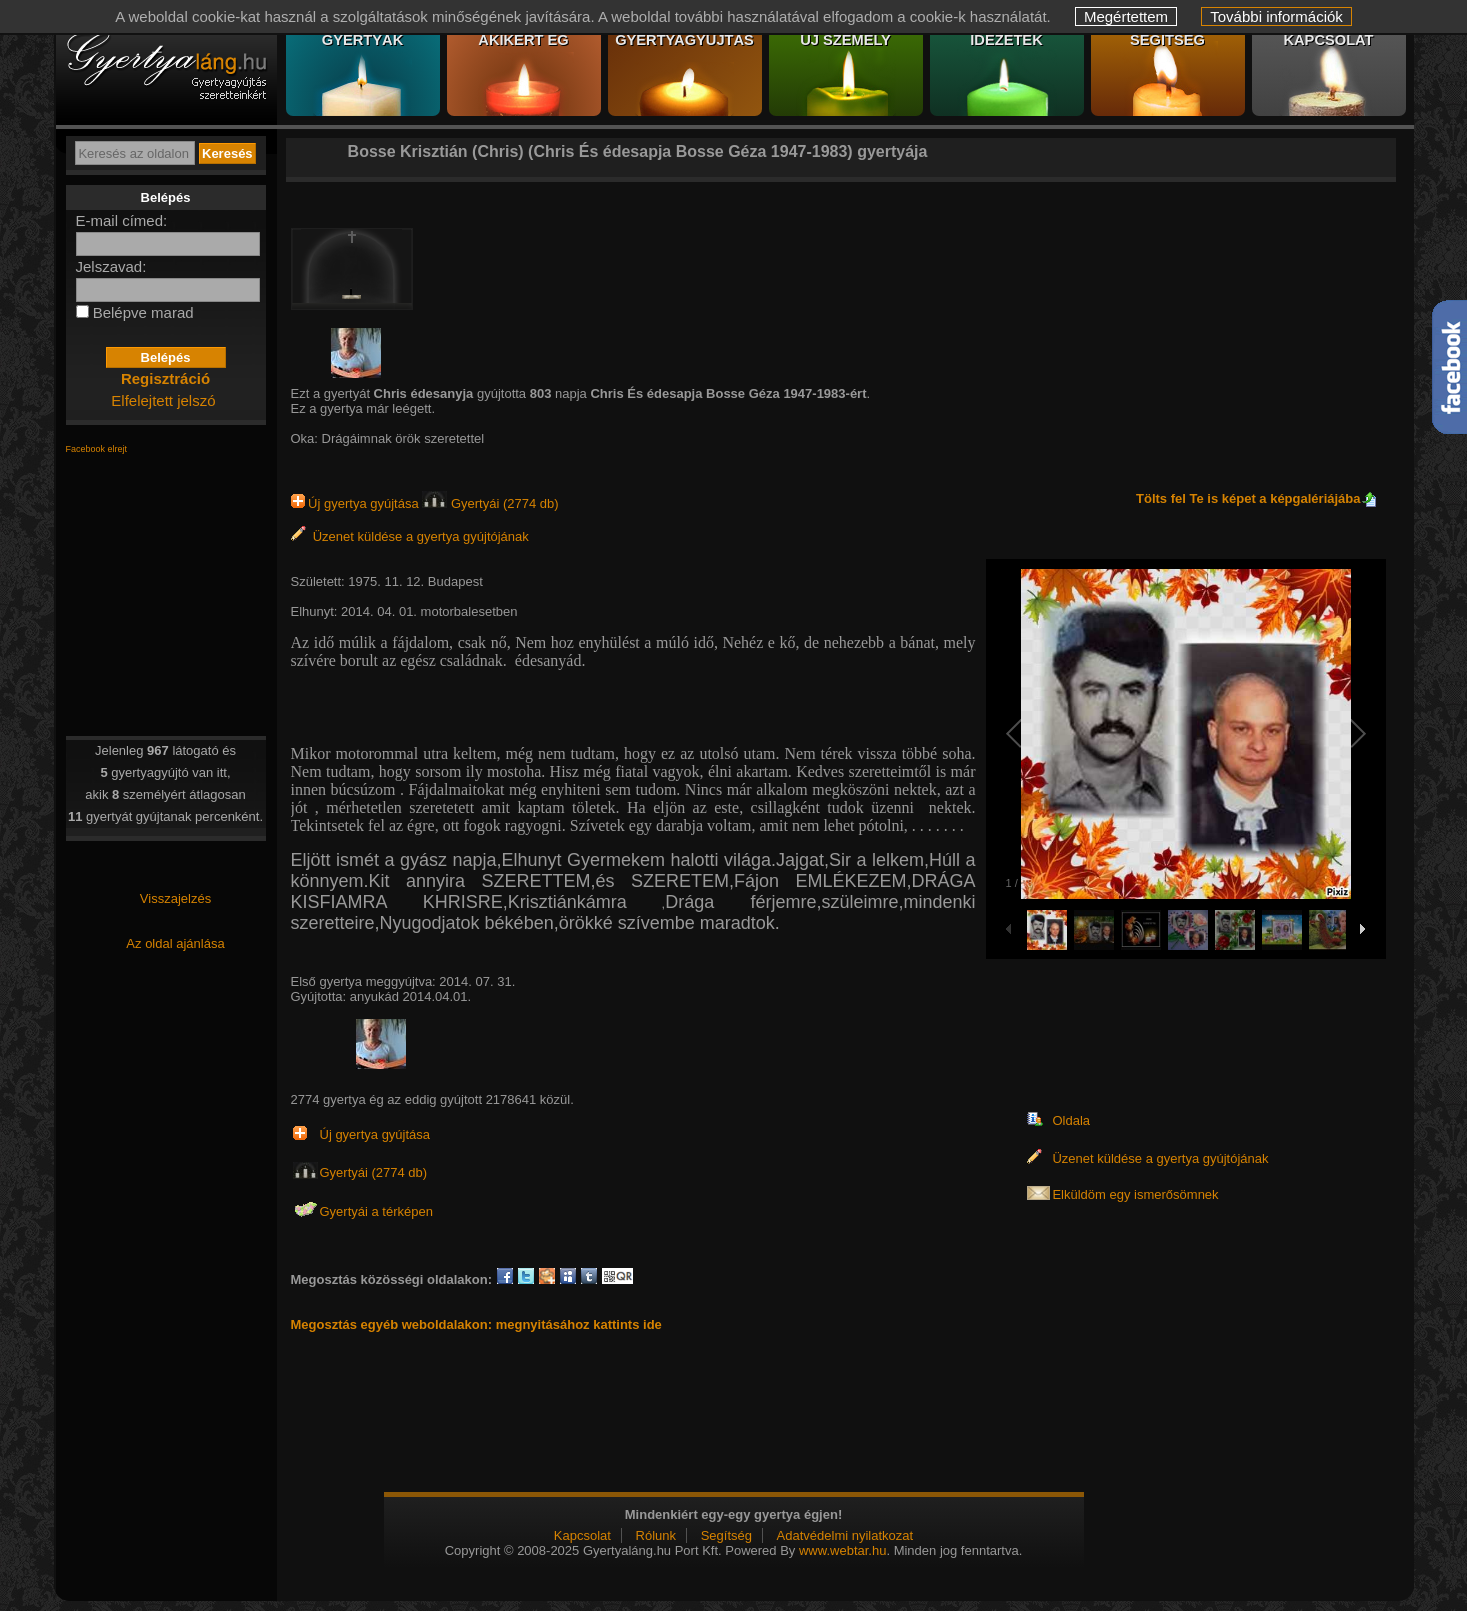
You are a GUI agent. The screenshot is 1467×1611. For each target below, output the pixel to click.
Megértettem (1126, 16)
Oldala (1071, 1120)
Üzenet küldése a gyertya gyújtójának (410, 536)
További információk (1276, 16)
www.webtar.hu (842, 1550)
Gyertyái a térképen (376, 1211)
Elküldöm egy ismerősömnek (1135, 1194)
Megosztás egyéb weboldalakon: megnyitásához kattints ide (476, 1324)
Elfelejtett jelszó (163, 400)
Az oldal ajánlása (175, 943)
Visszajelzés (175, 898)
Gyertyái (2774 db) (490, 503)
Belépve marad (143, 312)
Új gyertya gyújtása (357, 503)
